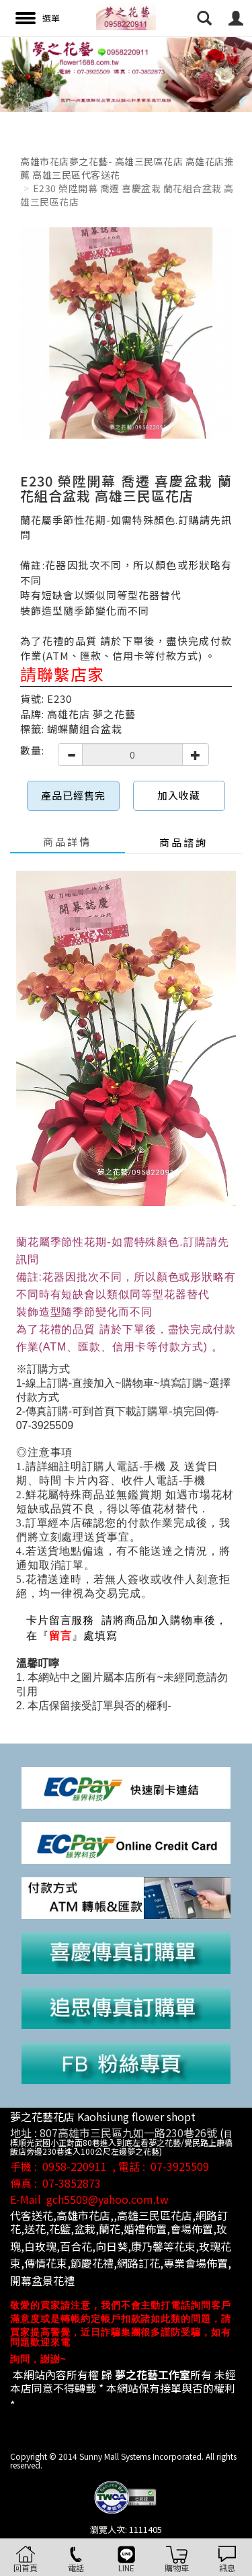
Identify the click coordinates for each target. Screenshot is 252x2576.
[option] (126, 74)
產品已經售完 (73, 795)
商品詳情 (67, 841)
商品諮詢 (183, 842)
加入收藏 (178, 795)
